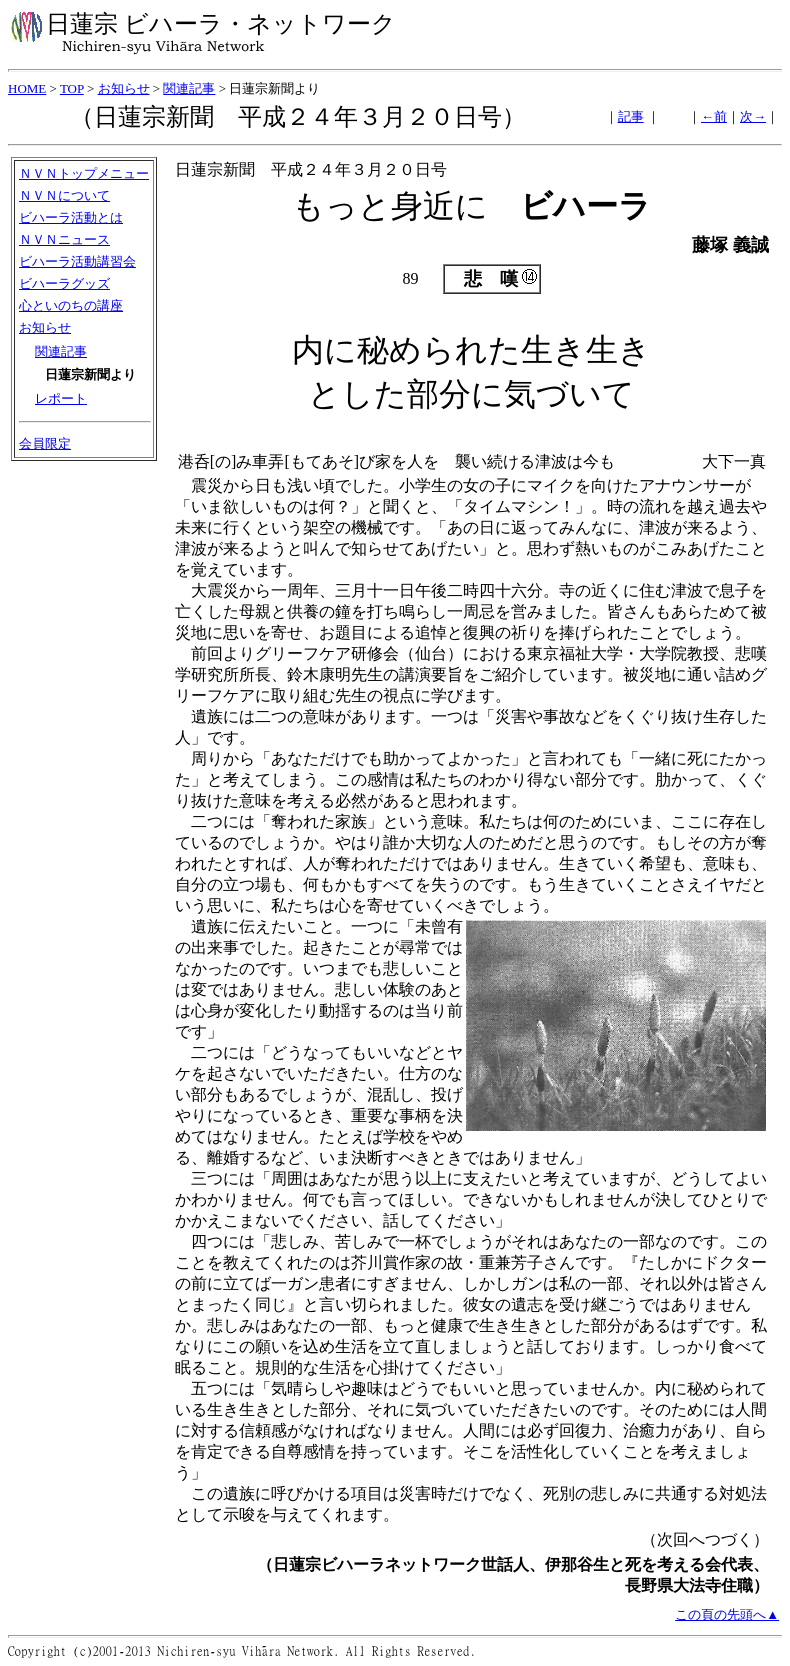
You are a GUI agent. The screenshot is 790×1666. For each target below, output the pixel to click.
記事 (631, 116)
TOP (72, 88)
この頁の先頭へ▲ (727, 1614)
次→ (753, 116)
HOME (27, 88)
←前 (714, 116)
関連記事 (189, 88)
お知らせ (124, 88)
